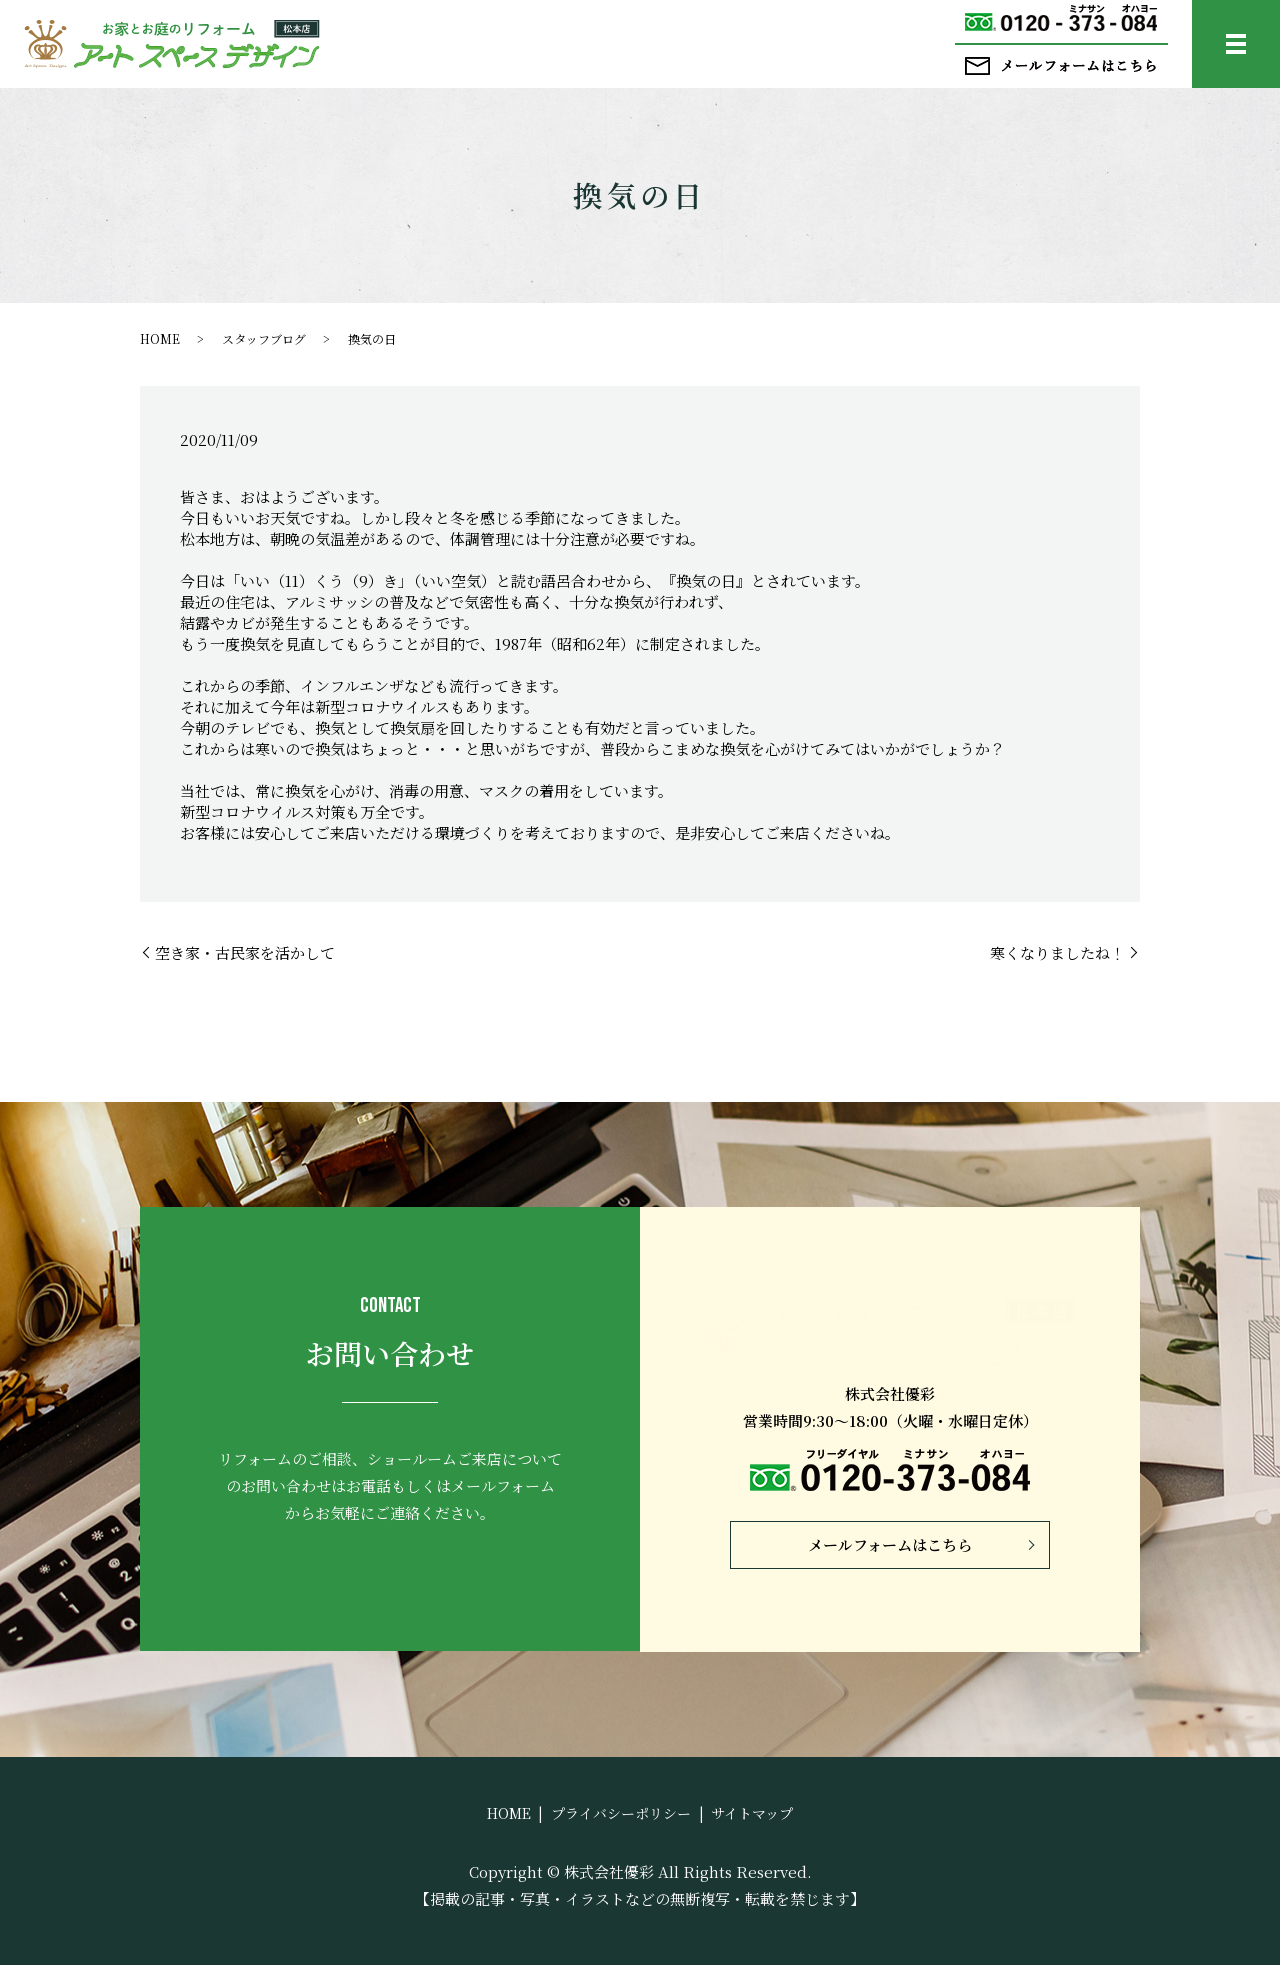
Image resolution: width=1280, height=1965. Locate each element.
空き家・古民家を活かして (245, 952)
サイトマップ (752, 1813)
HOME (160, 338)
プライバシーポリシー (621, 1813)
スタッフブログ (264, 338)
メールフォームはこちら (890, 1544)
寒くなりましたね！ (1057, 952)
